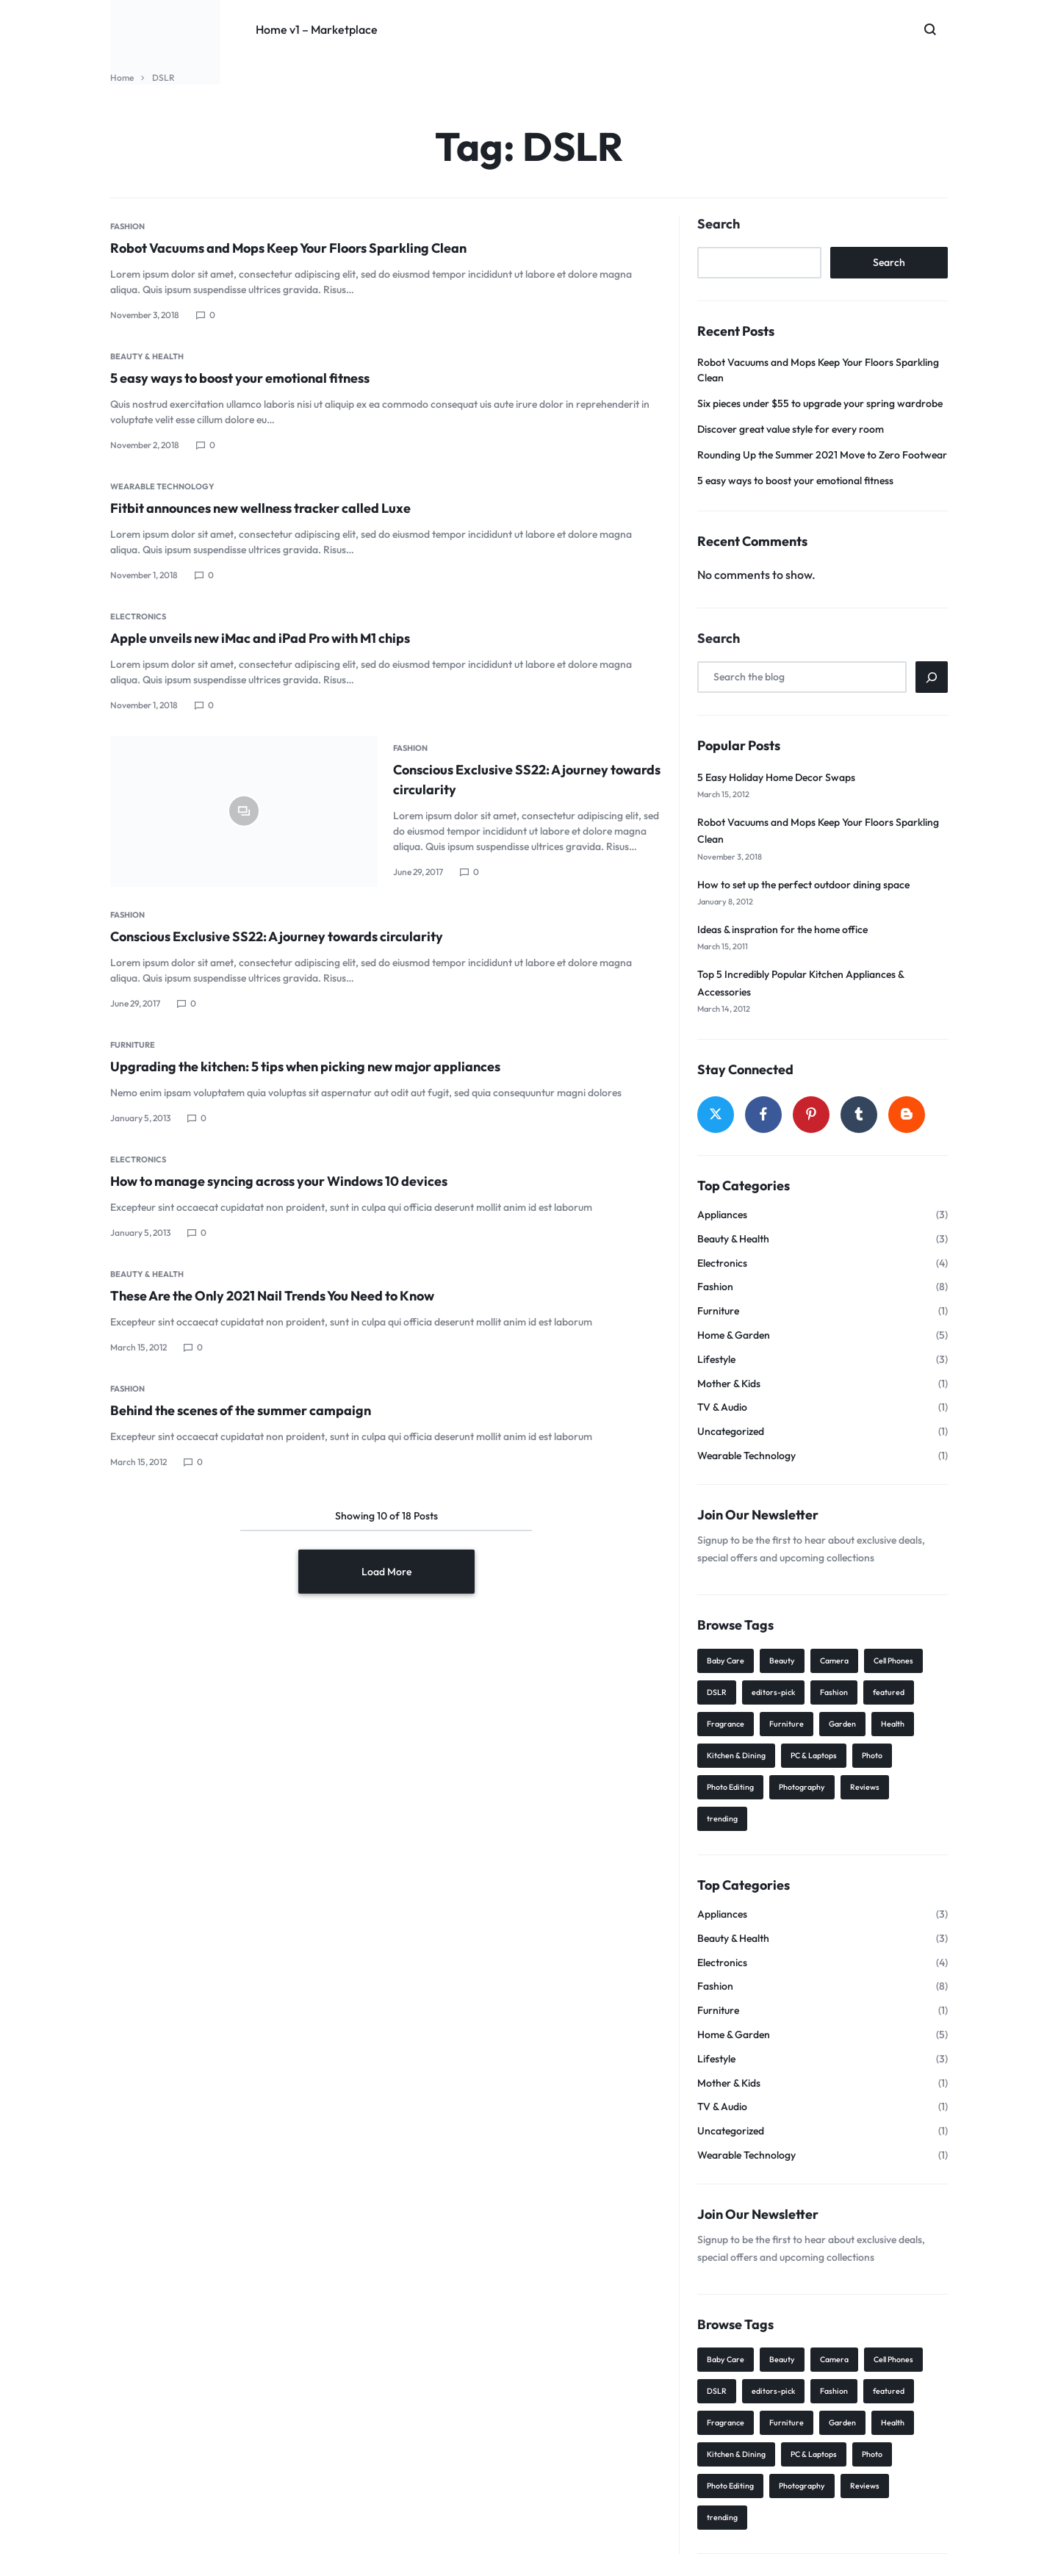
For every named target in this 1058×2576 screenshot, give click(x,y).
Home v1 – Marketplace (317, 29)
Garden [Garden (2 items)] (842, 1724)
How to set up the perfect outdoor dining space (803, 884)
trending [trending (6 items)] (722, 1818)
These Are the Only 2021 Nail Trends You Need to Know (272, 1295)
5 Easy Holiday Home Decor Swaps (776, 777)
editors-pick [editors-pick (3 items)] (773, 1692)
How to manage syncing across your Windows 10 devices (278, 1181)
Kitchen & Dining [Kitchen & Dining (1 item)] (736, 1755)
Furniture (132, 1045)
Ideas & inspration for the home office (782, 929)
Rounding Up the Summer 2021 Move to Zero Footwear (822, 454)
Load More (386, 1571)
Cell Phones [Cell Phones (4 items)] (893, 1660)
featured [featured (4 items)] (888, 1692)
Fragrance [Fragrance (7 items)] (725, 1724)
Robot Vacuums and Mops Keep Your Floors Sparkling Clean (288, 248)
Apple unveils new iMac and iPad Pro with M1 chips (260, 638)
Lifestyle (716, 1359)
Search (718, 224)
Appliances (722, 1215)
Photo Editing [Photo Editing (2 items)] (730, 1787)
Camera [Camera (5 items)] (834, 1660)
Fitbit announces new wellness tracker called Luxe (260, 508)
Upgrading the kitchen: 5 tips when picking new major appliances (305, 1066)
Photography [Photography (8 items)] (802, 1787)
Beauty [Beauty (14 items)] (782, 1660)
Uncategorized (730, 1431)
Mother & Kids (728, 1384)
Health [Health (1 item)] (892, 1724)
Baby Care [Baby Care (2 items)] (725, 1660)
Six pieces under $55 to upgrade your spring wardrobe (820, 403)
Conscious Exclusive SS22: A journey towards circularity (276, 936)
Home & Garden (733, 1335)
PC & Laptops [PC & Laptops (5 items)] (814, 1755)
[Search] (931, 677)
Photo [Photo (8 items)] (872, 1755)
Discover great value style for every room (790, 429)
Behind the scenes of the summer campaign (240, 1410)
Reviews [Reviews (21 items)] (864, 1787)
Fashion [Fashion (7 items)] (834, 1692)
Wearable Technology (162, 486)
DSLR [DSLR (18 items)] (717, 1692)
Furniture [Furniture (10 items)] (786, 1724)
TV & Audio (722, 1407)
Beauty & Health (147, 356)
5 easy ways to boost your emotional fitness (240, 378)
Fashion (127, 226)
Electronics (138, 616)
